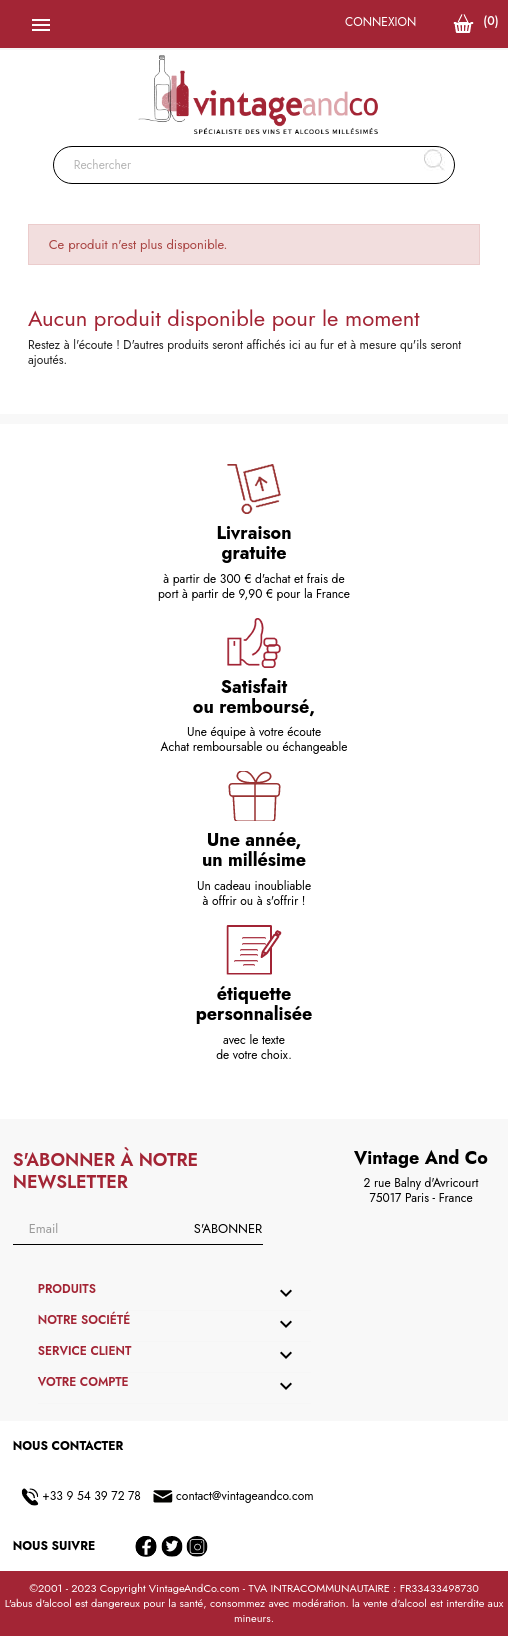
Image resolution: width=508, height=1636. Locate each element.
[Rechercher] (254, 165)
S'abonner (228, 1228)
